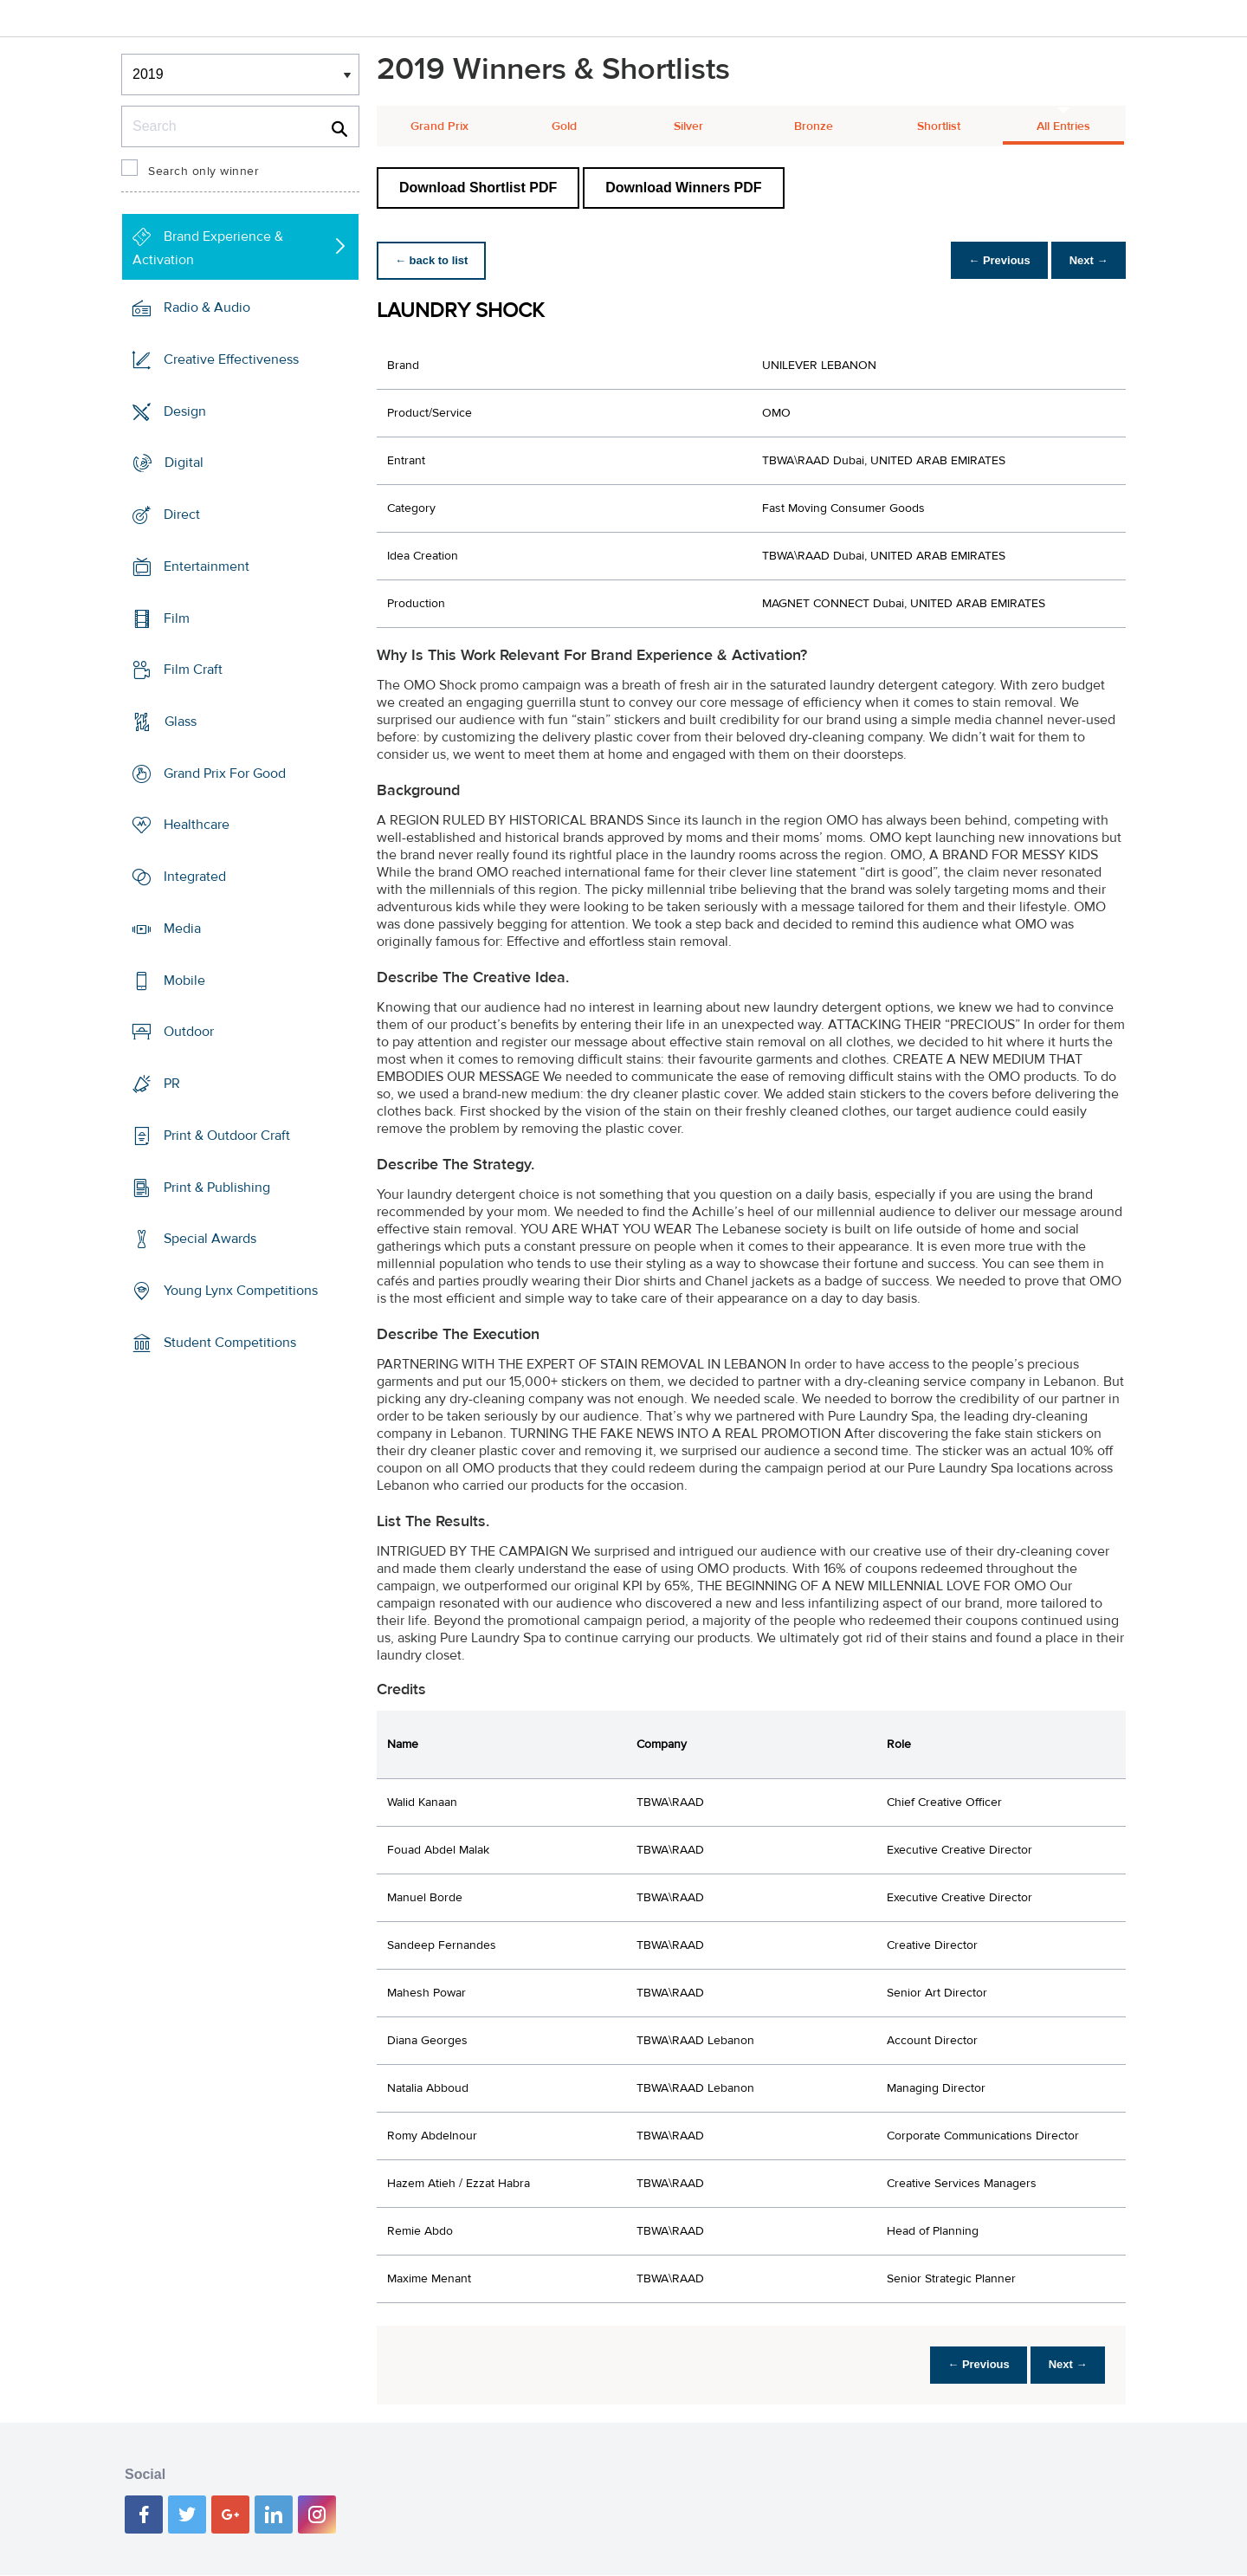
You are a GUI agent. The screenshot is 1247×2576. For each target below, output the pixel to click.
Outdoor (189, 1031)
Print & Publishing (217, 1186)
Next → (1085, 260)
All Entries (1063, 126)
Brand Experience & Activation (207, 248)
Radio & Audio (207, 307)
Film (177, 617)
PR (172, 1083)
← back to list (434, 260)
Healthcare (196, 824)
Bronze (813, 126)
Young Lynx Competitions (241, 1290)
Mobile (184, 980)
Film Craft (193, 669)
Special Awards (210, 1238)
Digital (184, 462)
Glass (181, 721)
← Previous (990, 260)
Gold (564, 126)
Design (185, 410)
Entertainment (206, 566)
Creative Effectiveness (231, 359)
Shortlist (938, 126)
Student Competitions (230, 1342)
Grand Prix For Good (225, 773)
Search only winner (203, 171)
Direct (182, 514)
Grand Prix (439, 126)
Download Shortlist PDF (478, 187)
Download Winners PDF (683, 187)
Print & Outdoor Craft (227, 1135)
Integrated (195, 876)
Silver (688, 126)
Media (182, 928)
